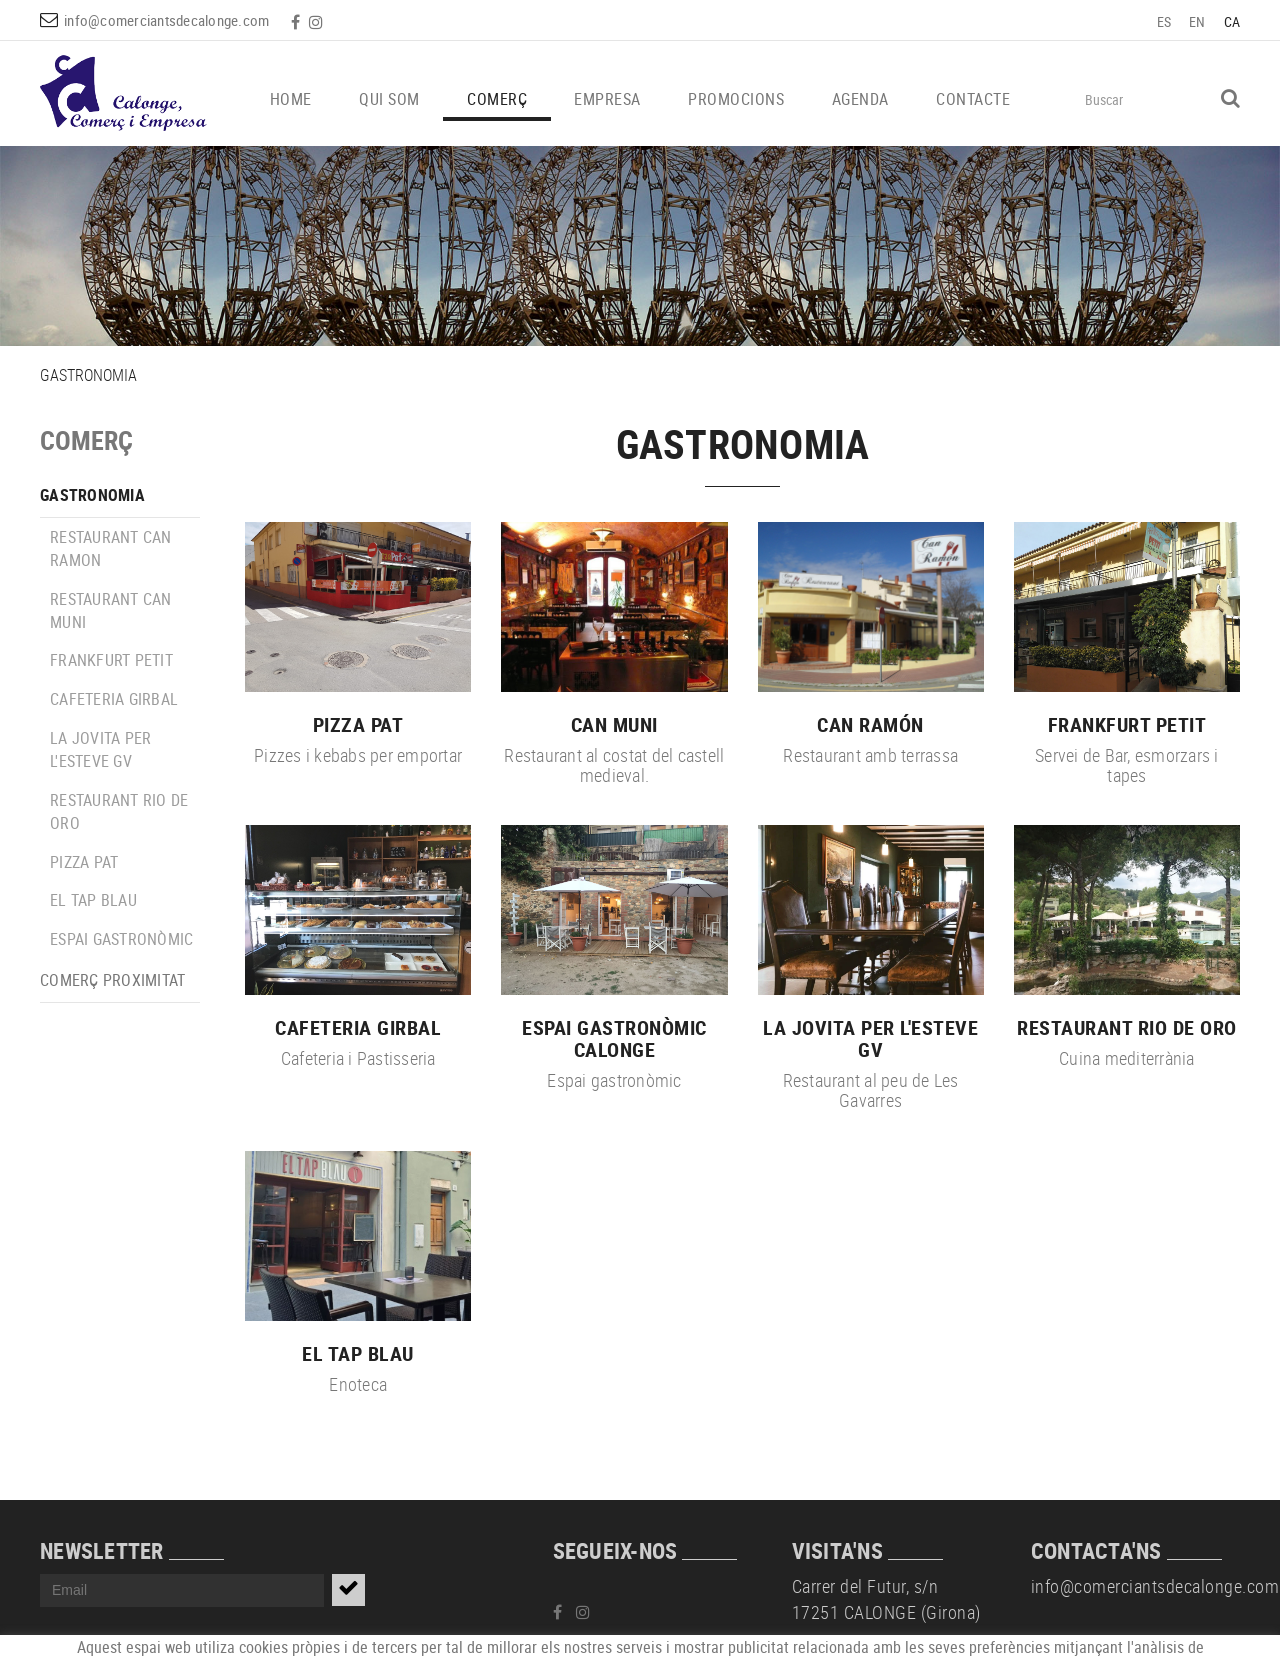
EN (1197, 21)
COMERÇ (86, 440)
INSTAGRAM (318, 22)
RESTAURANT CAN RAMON (111, 548)
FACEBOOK (297, 22)
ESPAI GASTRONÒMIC (121, 939)
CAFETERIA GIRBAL (114, 699)
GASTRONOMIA (92, 495)
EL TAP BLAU (93, 900)
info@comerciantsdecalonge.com (166, 20)
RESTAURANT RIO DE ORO (119, 811)
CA (1232, 21)
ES (1164, 21)
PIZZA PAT (84, 862)
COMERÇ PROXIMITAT (112, 980)
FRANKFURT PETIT (111, 660)
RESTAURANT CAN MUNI (111, 610)
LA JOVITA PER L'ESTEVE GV (100, 749)
